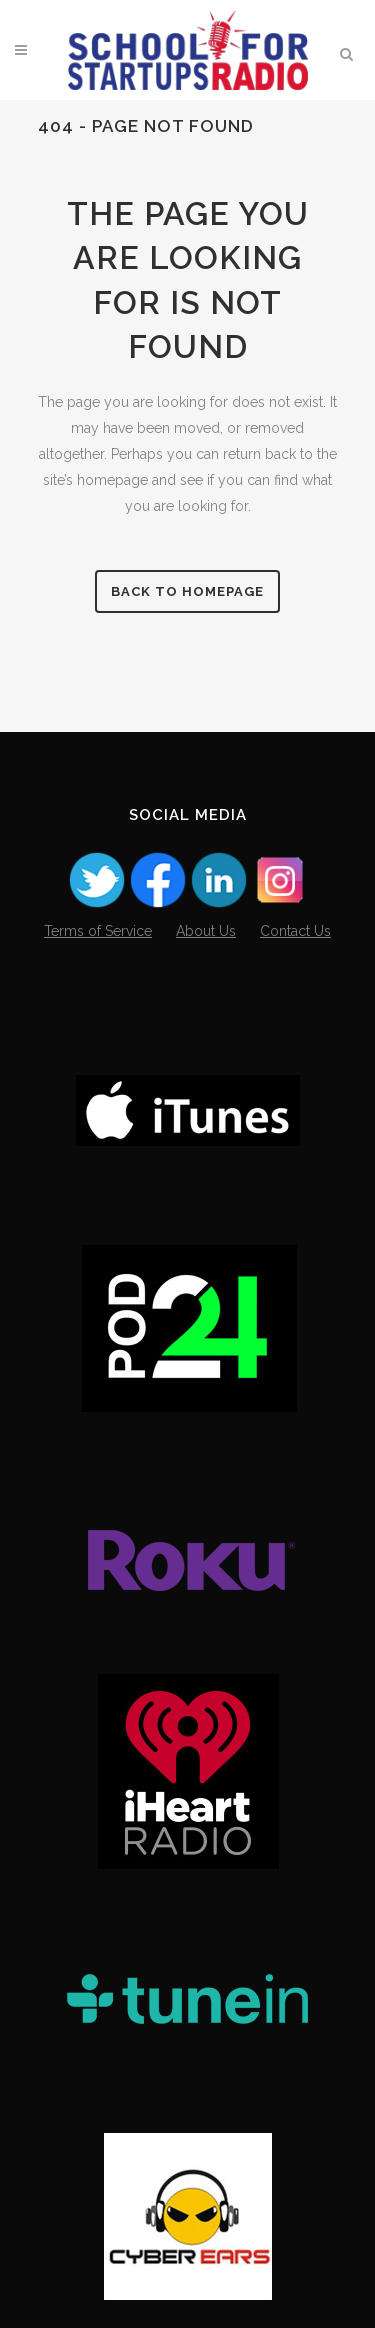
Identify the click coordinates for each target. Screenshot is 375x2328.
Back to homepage (187, 591)
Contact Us (295, 931)
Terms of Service (98, 931)
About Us (206, 931)
